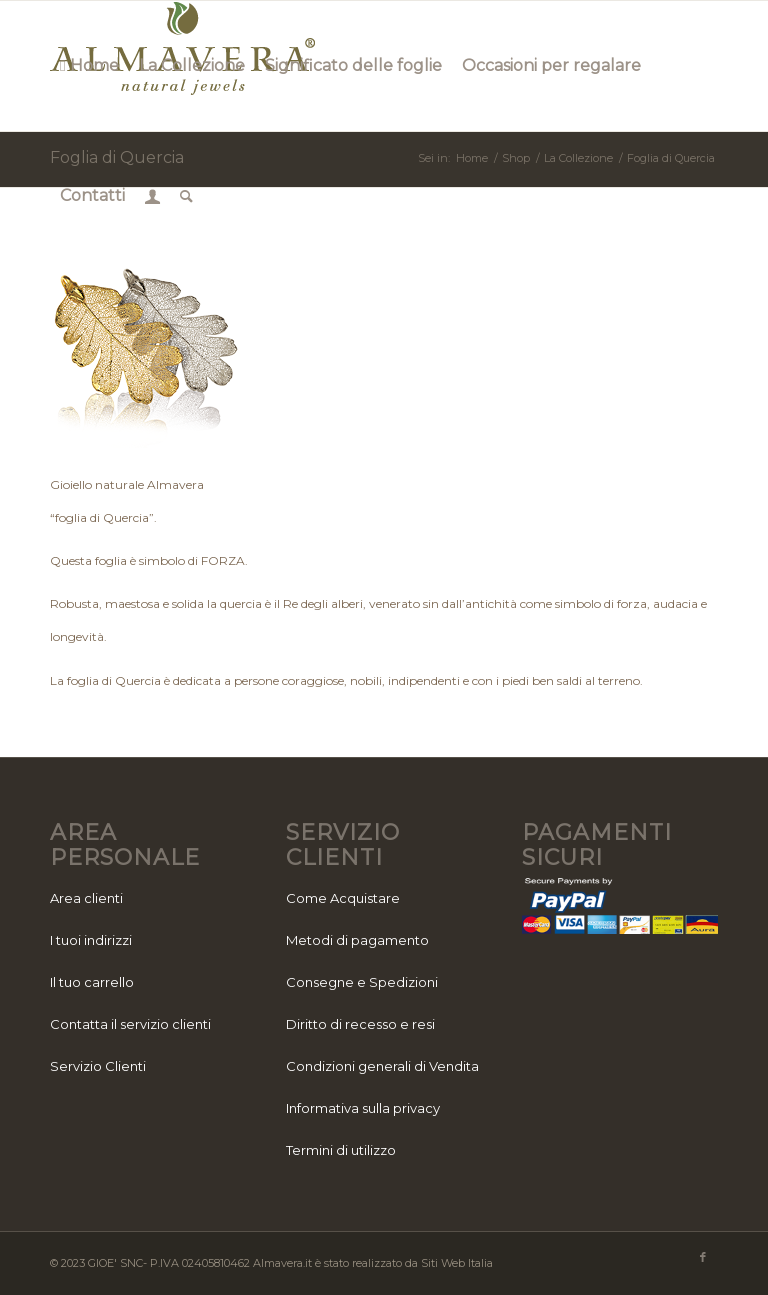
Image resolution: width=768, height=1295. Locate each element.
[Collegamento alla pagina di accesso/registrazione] (152, 196)
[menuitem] (89, 66)
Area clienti (86, 898)
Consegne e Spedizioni (362, 982)
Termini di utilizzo (341, 1150)
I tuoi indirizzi (91, 940)
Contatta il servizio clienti (130, 1024)
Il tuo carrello (92, 982)
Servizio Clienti (98, 1066)
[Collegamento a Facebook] (703, 1257)
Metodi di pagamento (357, 940)
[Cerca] (186, 196)
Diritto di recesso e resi (360, 1024)
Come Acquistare (343, 898)
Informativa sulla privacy (363, 1108)
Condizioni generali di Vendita (382, 1066)
